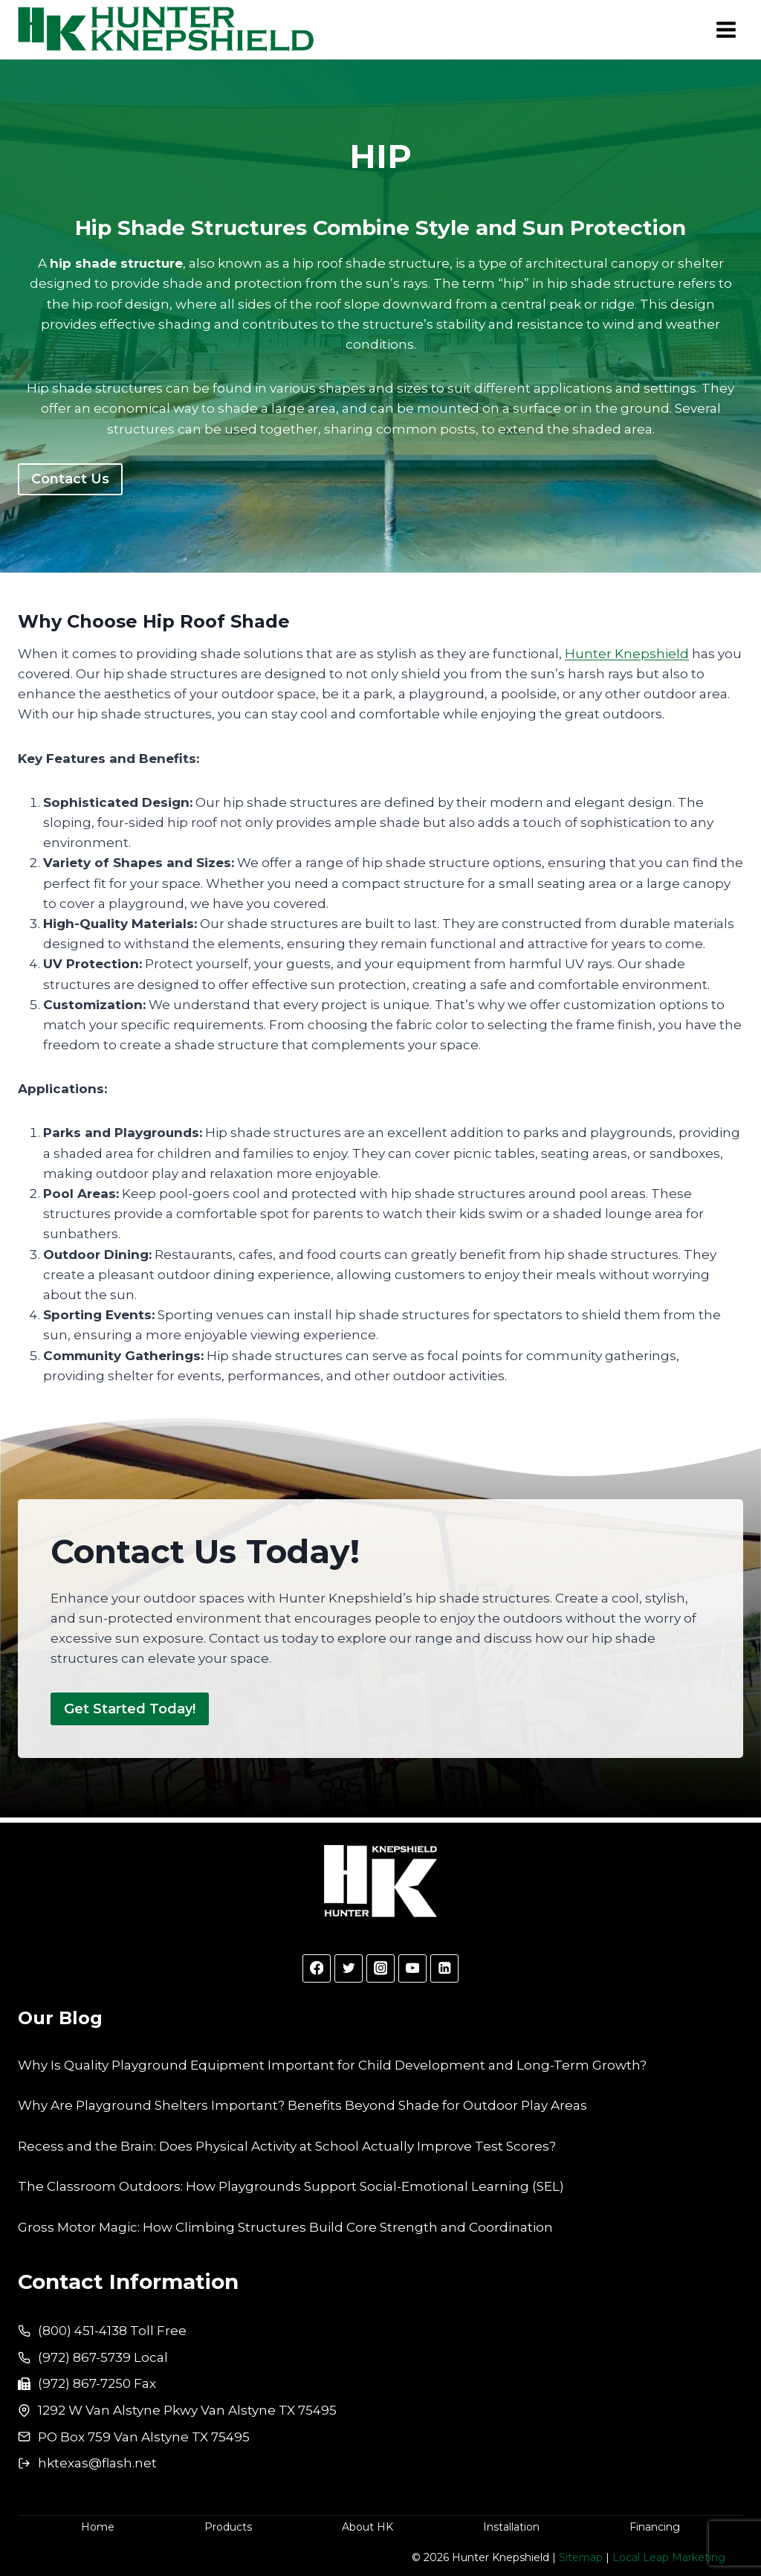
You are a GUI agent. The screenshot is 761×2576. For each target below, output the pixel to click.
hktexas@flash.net (97, 2463)
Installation (511, 2527)
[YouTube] (412, 1968)
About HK (367, 2527)
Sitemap (581, 2557)
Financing (654, 2527)
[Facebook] (316, 1968)
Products (228, 2527)
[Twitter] (348, 1968)
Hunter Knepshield (627, 653)
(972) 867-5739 (84, 2357)
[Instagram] (380, 1968)
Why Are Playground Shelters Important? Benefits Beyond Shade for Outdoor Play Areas (302, 2105)
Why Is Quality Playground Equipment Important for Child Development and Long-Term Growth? (332, 2065)
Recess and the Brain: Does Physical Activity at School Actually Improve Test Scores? (287, 2146)
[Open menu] (725, 29)
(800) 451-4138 (82, 2330)
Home (97, 2527)
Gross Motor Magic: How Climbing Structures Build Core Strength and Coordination (285, 2227)
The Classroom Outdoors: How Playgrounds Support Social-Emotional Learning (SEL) (291, 2186)
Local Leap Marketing (668, 2557)
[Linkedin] (444, 1968)
